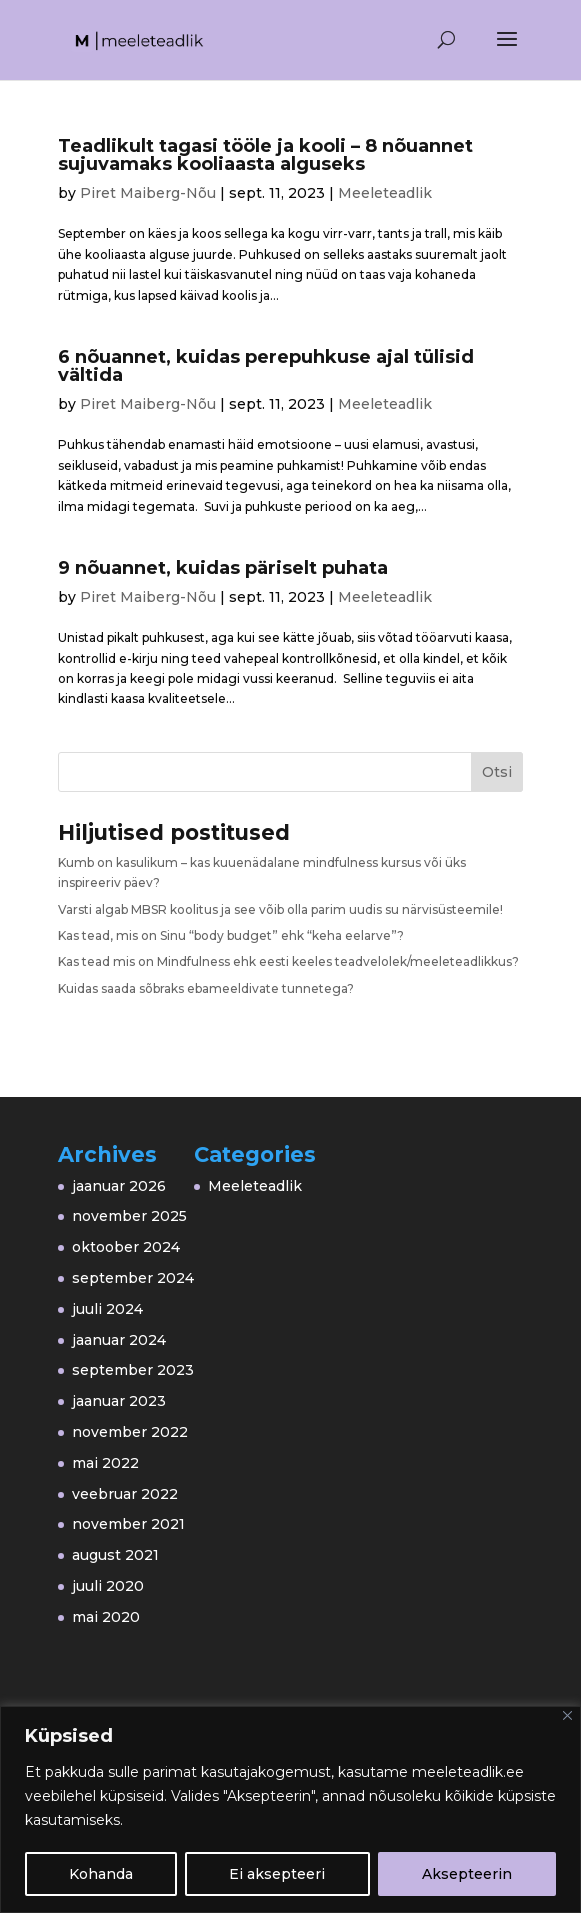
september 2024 (133, 1278)
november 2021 (128, 1524)
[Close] (567, 1715)
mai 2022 (105, 1463)
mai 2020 (106, 1617)
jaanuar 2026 (119, 1186)
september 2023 (133, 1370)
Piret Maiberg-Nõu (148, 193)
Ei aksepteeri (277, 1874)
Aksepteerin (467, 1874)
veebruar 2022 (125, 1494)
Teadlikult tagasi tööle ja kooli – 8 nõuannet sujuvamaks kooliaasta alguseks (265, 155)
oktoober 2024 (126, 1247)
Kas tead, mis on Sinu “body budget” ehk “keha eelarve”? (231, 935)
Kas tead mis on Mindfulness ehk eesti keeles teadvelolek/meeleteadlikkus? (288, 961)
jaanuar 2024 (119, 1340)
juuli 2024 (107, 1309)
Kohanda (101, 1874)
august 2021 (115, 1555)
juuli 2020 (108, 1586)
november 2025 (129, 1216)
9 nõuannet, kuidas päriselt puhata (223, 568)
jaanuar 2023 (119, 1401)
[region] (290, 1809)
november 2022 (130, 1432)
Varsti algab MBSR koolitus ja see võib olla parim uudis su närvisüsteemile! (280, 909)
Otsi (497, 772)
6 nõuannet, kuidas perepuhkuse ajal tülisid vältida (266, 366)
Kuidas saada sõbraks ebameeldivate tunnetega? (206, 988)
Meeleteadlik (385, 193)
